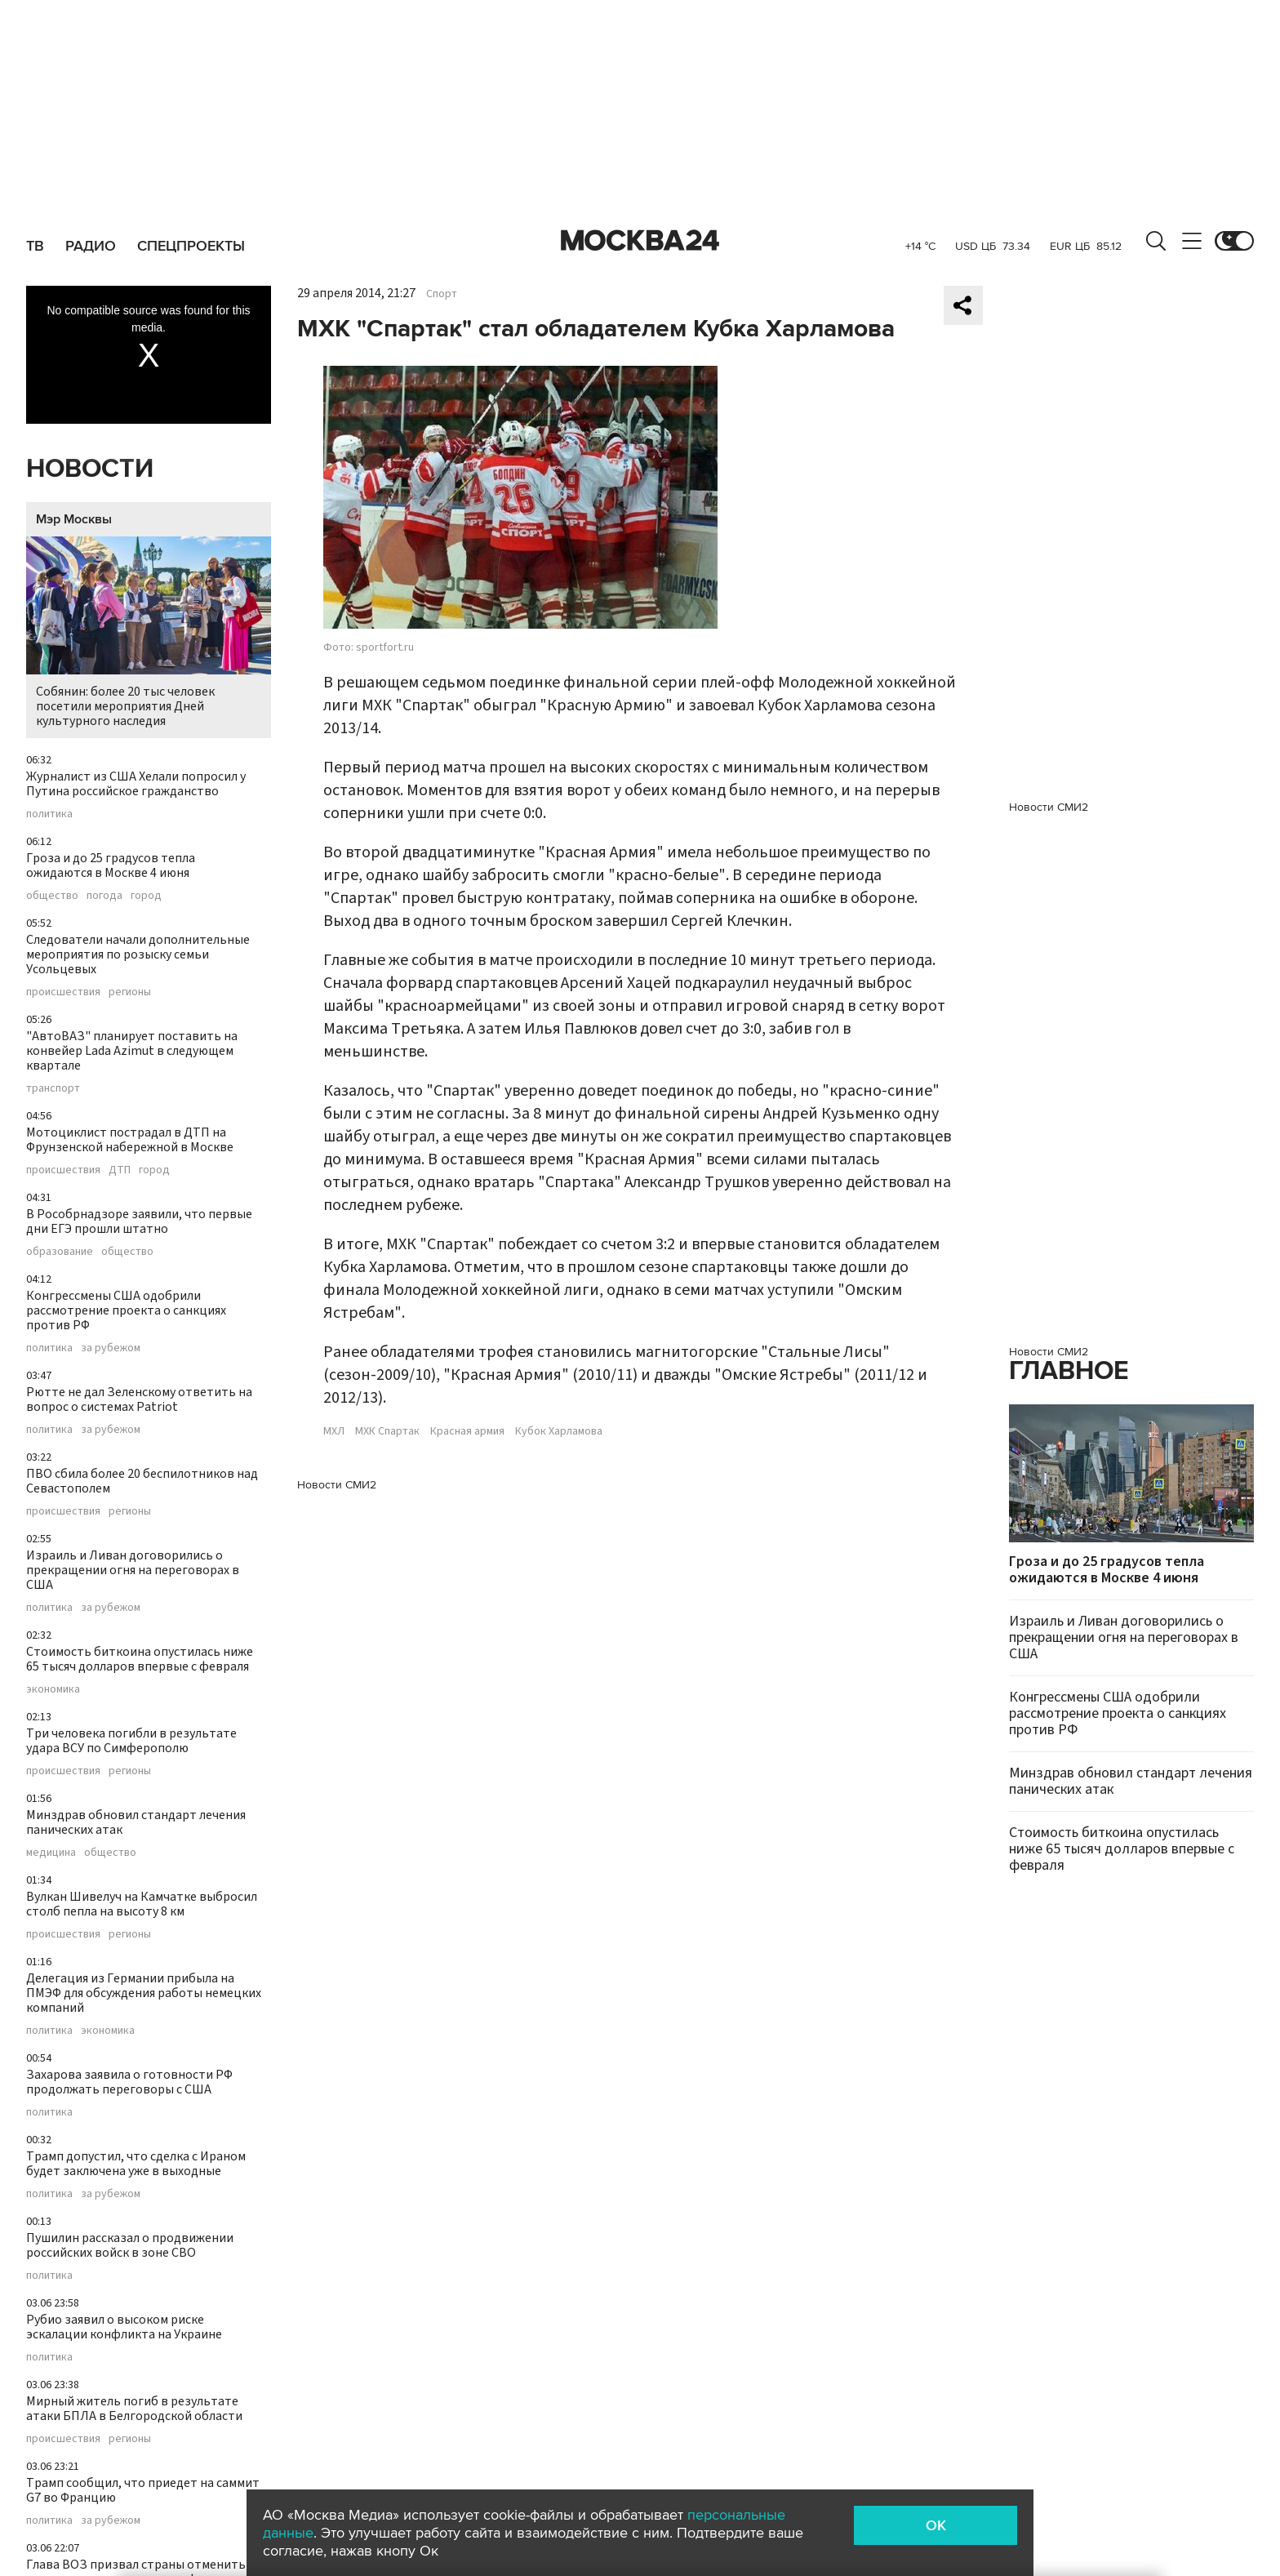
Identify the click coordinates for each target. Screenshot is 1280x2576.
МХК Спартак (387, 1431)
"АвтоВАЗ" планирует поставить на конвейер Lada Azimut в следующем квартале (132, 1050)
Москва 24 (640, 241)
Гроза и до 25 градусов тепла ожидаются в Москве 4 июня (110, 865)
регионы (130, 992)
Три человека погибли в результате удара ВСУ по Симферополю (131, 1740)
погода (104, 895)
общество (52, 895)
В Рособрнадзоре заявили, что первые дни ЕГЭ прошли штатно (139, 1221)
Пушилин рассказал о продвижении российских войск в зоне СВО (129, 2245)
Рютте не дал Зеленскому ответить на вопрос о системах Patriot (139, 1399)
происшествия (63, 992)
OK (936, 2525)
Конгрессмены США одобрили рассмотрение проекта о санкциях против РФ (126, 1310)
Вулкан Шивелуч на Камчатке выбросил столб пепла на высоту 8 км (141, 1904)
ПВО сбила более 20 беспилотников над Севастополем (142, 1481)
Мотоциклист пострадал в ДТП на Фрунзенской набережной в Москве (129, 1139)
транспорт (53, 1088)
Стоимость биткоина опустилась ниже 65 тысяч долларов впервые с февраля (139, 1659)
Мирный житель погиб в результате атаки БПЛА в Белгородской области (134, 2408)
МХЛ (333, 1431)
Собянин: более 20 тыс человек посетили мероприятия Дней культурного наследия (148, 633)
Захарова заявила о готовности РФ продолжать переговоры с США (129, 2082)
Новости (89, 469)
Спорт (441, 294)
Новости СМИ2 (336, 1485)
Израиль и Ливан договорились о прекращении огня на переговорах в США (132, 1570)
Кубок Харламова (558, 1431)
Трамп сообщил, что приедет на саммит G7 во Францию (143, 2490)
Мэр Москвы (74, 519)
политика (49, 814)
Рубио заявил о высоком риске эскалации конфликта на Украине (124, 2327)
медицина (51, 1852)
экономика (53, 1689)
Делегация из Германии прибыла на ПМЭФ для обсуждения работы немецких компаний (143, 1993)
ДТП (120, 1170)
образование (59, 1251)
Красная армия (467, 1431)
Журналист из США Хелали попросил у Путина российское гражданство (136, 783)
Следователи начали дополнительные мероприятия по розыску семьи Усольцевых (138, 954)
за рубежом (110, 1348)
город (146, 895)
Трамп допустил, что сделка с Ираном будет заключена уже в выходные (136, 2163)
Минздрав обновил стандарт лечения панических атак (136, 1822)
